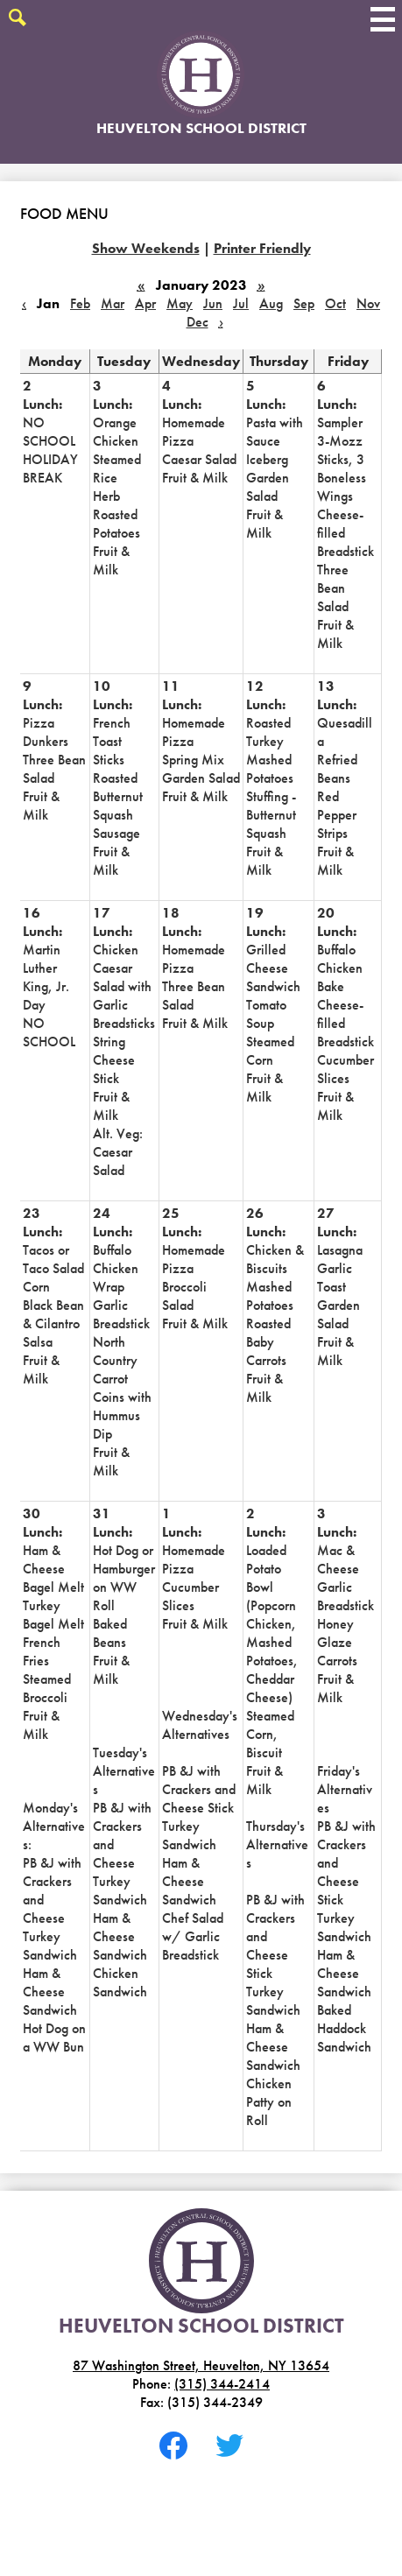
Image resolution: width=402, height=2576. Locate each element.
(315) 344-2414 (222, 2384)
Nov (368, 303)
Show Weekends (146, 248)
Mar (112, 303)
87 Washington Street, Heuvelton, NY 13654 (201, 2365)
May (179, 303)
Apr (145, 303)
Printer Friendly (262, 248)
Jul (241, 303)
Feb (80, 303)
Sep (303, 303)
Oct (335, 303)
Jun (212, 303)
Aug (271, 303)
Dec (197, 322)
